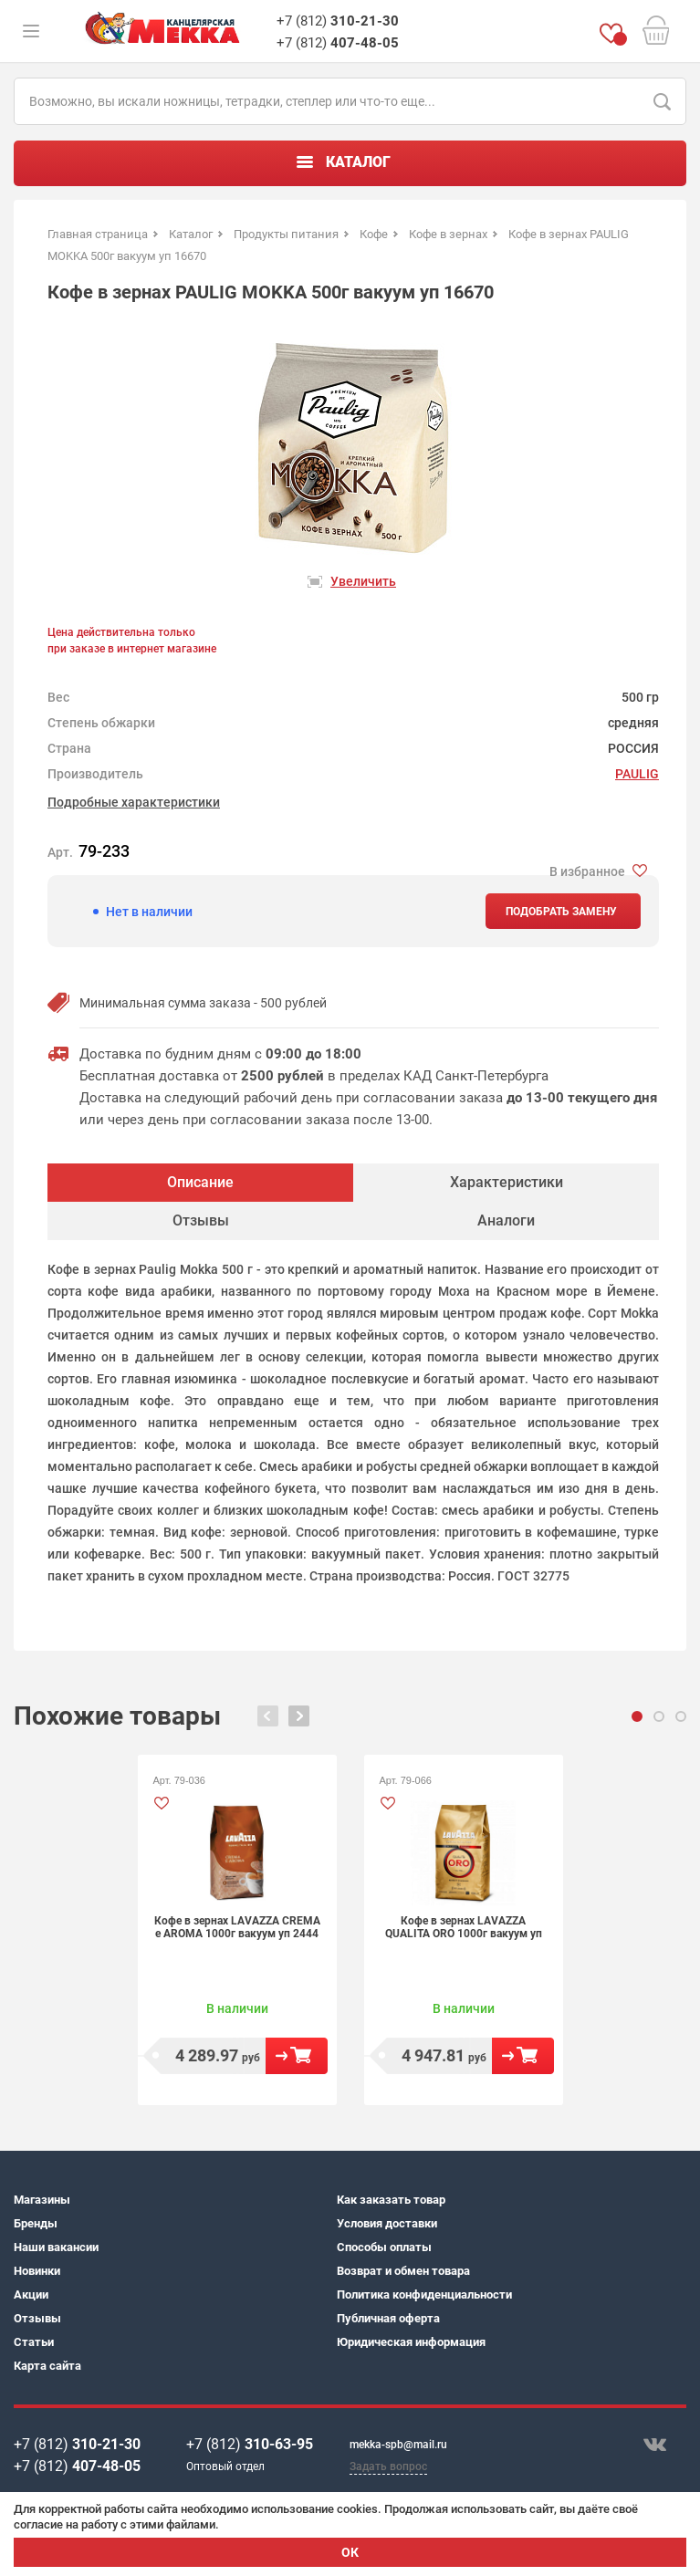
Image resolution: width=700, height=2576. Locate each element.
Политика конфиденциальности (424, 2294)
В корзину (297, 2056)
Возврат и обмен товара (403, 2271)
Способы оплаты (384, 2247)
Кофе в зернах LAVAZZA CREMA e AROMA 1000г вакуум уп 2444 (237, 1927)
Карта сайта (47, 2366)
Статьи (34, 2342)
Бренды (35, 2223)
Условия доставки (387, 2223)
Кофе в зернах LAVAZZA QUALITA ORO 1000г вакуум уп (463, 1927)
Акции (31, 2294)
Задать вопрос (388, 2466)
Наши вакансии (56, 2247)
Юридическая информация (411, 2342)
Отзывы (37, 2318)
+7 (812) (338, 21)
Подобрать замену (561, 911)
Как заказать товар (391, 2199)
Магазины (42, 2199)
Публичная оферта (388, 2318)
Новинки (37, 2271)
